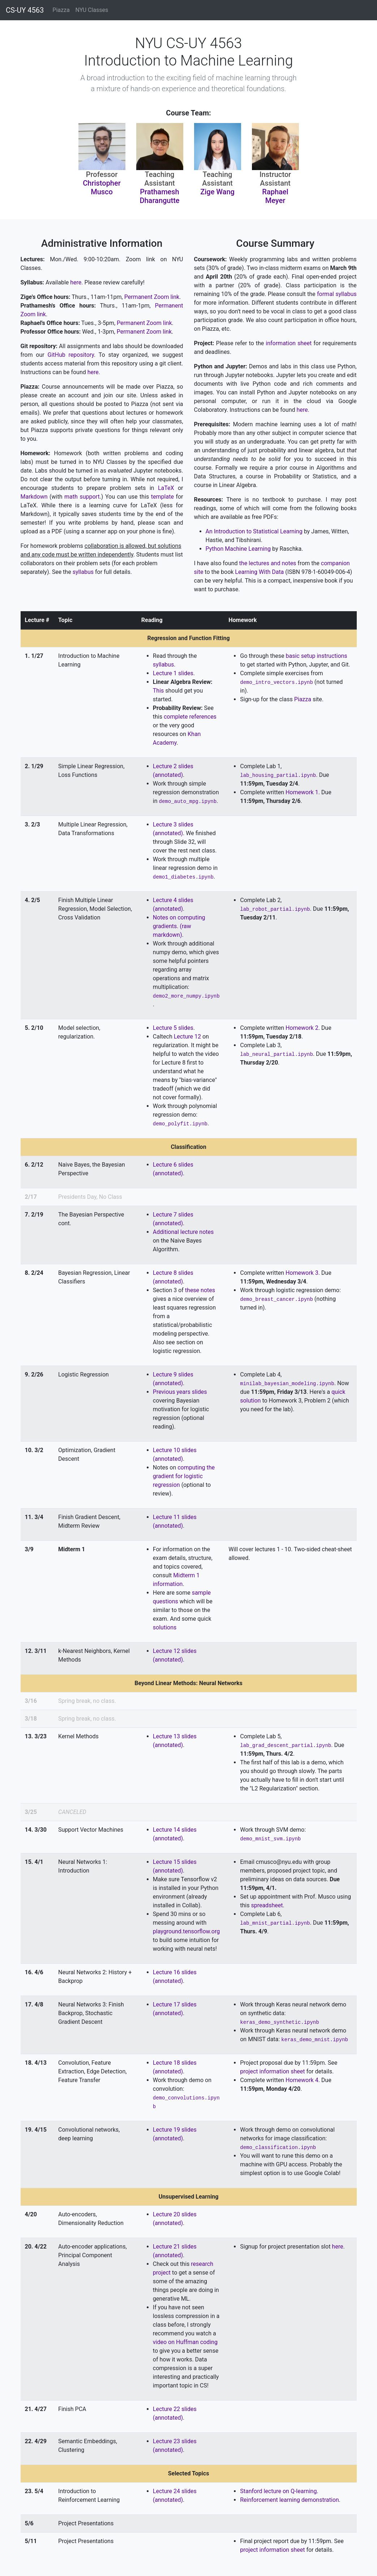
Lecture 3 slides (173, 824)
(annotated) (168, 774)
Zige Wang (217, 191)
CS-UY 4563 (25, 10)
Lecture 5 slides (173, 1027)
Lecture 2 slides (173, 766)
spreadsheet (267, 1905)
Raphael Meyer (275, 196)
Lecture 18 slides (175, 2062)
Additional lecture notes (183, 1231)
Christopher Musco (102, 187)
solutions (164, 1627)
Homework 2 (302, 1027)
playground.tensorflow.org (186, 1931)
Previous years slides (180, 1391)
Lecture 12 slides (175, 1650)
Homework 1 (302, 792)
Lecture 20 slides (175, 2214)
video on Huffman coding (185, 2342)
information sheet (289, 343)
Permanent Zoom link (151, 296)
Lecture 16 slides (175, 1972)
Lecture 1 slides (173, 673)
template (162, 496)
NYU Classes (92, 10)
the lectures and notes (267, 563)
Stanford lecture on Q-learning (278, 2491)
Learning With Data (259, 571)
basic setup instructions (316, 655)
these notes (200, 1290)
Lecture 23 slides (175, 2441)
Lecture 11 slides (175, 1517)
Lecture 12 (187, 1036)
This (158, 690)
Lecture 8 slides (173, 1272)
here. (76, 282)
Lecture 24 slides (175, 2491)
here (337, 2246)
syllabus (83, 571)
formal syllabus (337, 294)
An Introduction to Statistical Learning (254, 531)
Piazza (60, 10)
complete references (190, 716)
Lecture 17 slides (175, 2004)
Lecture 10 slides (175, 1450)
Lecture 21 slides (175, 2246)
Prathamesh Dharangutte (159, 196)
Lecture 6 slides (173, 1164)
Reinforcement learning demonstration (289, 2499)
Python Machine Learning (238, 548)
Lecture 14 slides (175, 1829)
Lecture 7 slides (173, 1214)
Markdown (34, 496)
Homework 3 (302, 1272)
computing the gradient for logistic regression (184, 1476)
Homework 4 (302, 2080)
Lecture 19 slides (175, 2129)
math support (82, 496)
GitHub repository (71, 354)
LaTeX (166, 488)
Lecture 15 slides (175, 1861)
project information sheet (272, 2071)
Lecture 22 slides (175, 2409)
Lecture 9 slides (173, 1374)
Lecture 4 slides (173, 900)
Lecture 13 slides (175, 1736)
